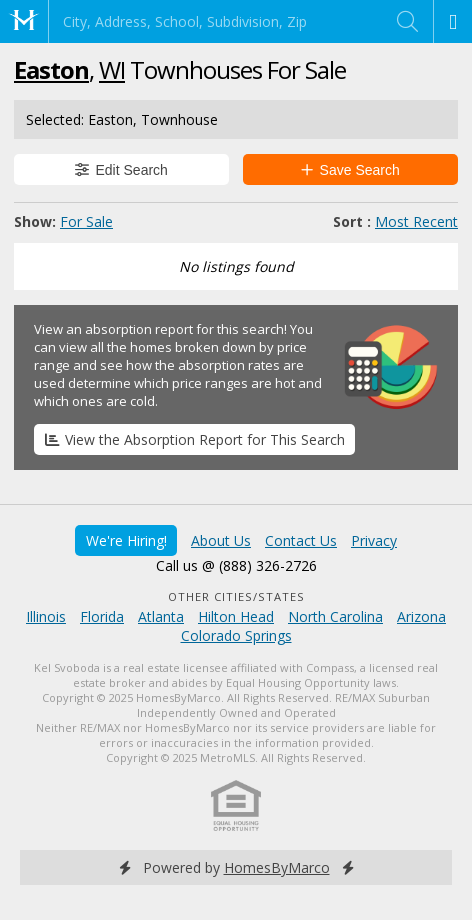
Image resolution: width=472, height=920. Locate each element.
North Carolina (335, 616)
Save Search (350, 170)
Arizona (421, 616)
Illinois (46, 616)
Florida (102, 616)
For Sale (86, 221)
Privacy (374, 540)
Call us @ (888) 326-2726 (236, 565)
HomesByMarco (277, 867)
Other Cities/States (236, 596)
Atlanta (161, 616)
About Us (221, 540)
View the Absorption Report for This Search (195, 439)
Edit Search (121, 170)
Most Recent (416, 221)
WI (112, 69)
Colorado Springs (236, 635)
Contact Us (301, 540)
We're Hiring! (126, 540)
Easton (51, 69)
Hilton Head (236, 616)
